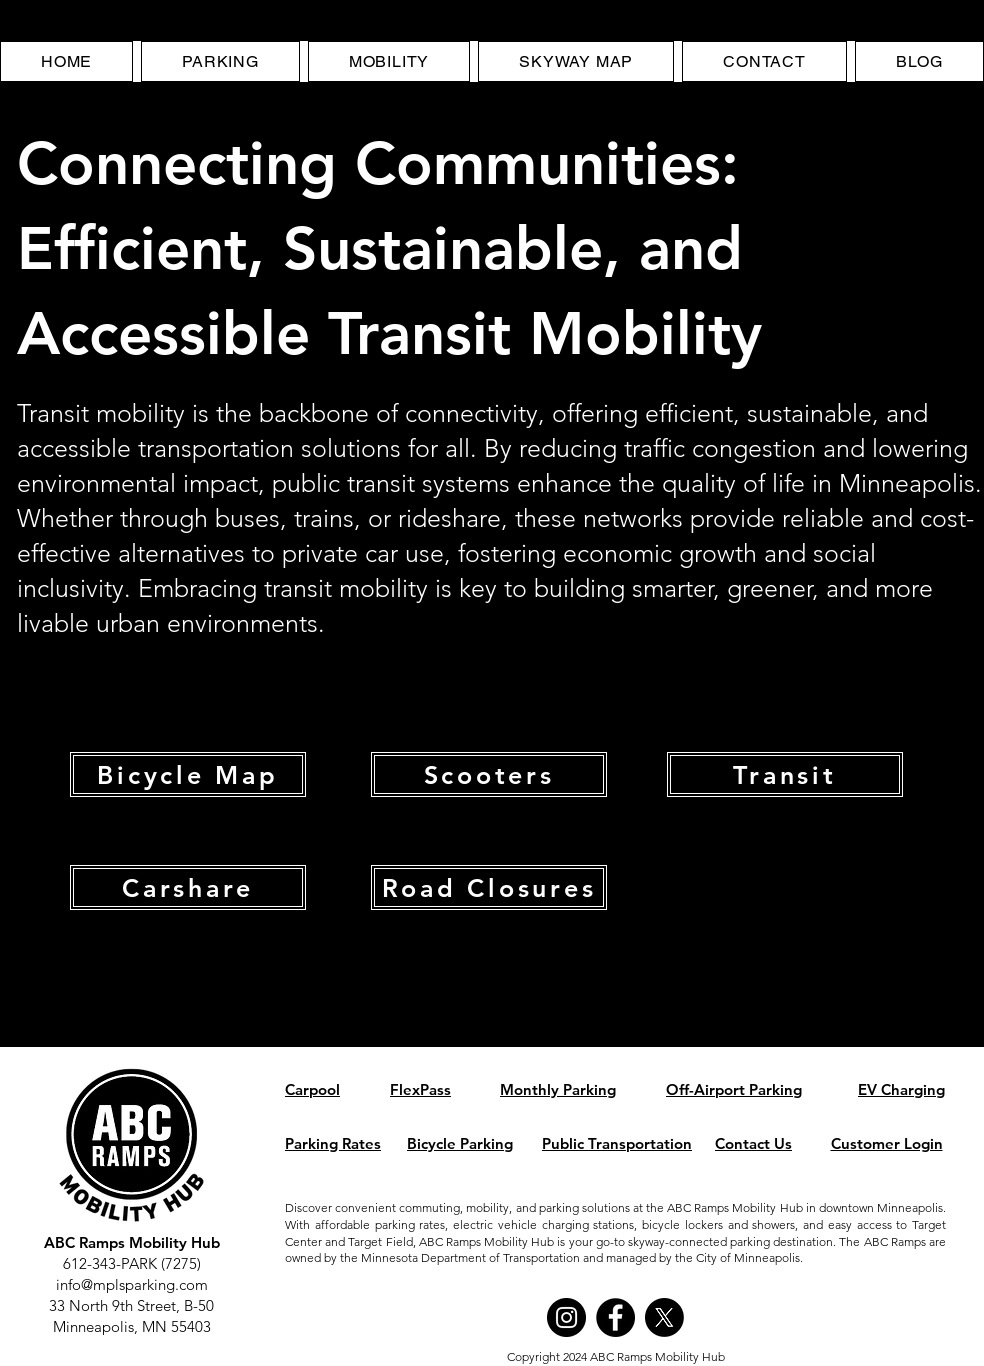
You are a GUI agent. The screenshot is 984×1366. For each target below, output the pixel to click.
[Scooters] (489, 774)
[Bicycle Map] (188, 774)
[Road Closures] (489, 887)
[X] (664, 1317)
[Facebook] (615, 1317)
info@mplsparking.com (132, 1284)
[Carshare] (188, 887)
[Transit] (785, 774)
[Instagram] (566, 1317)
